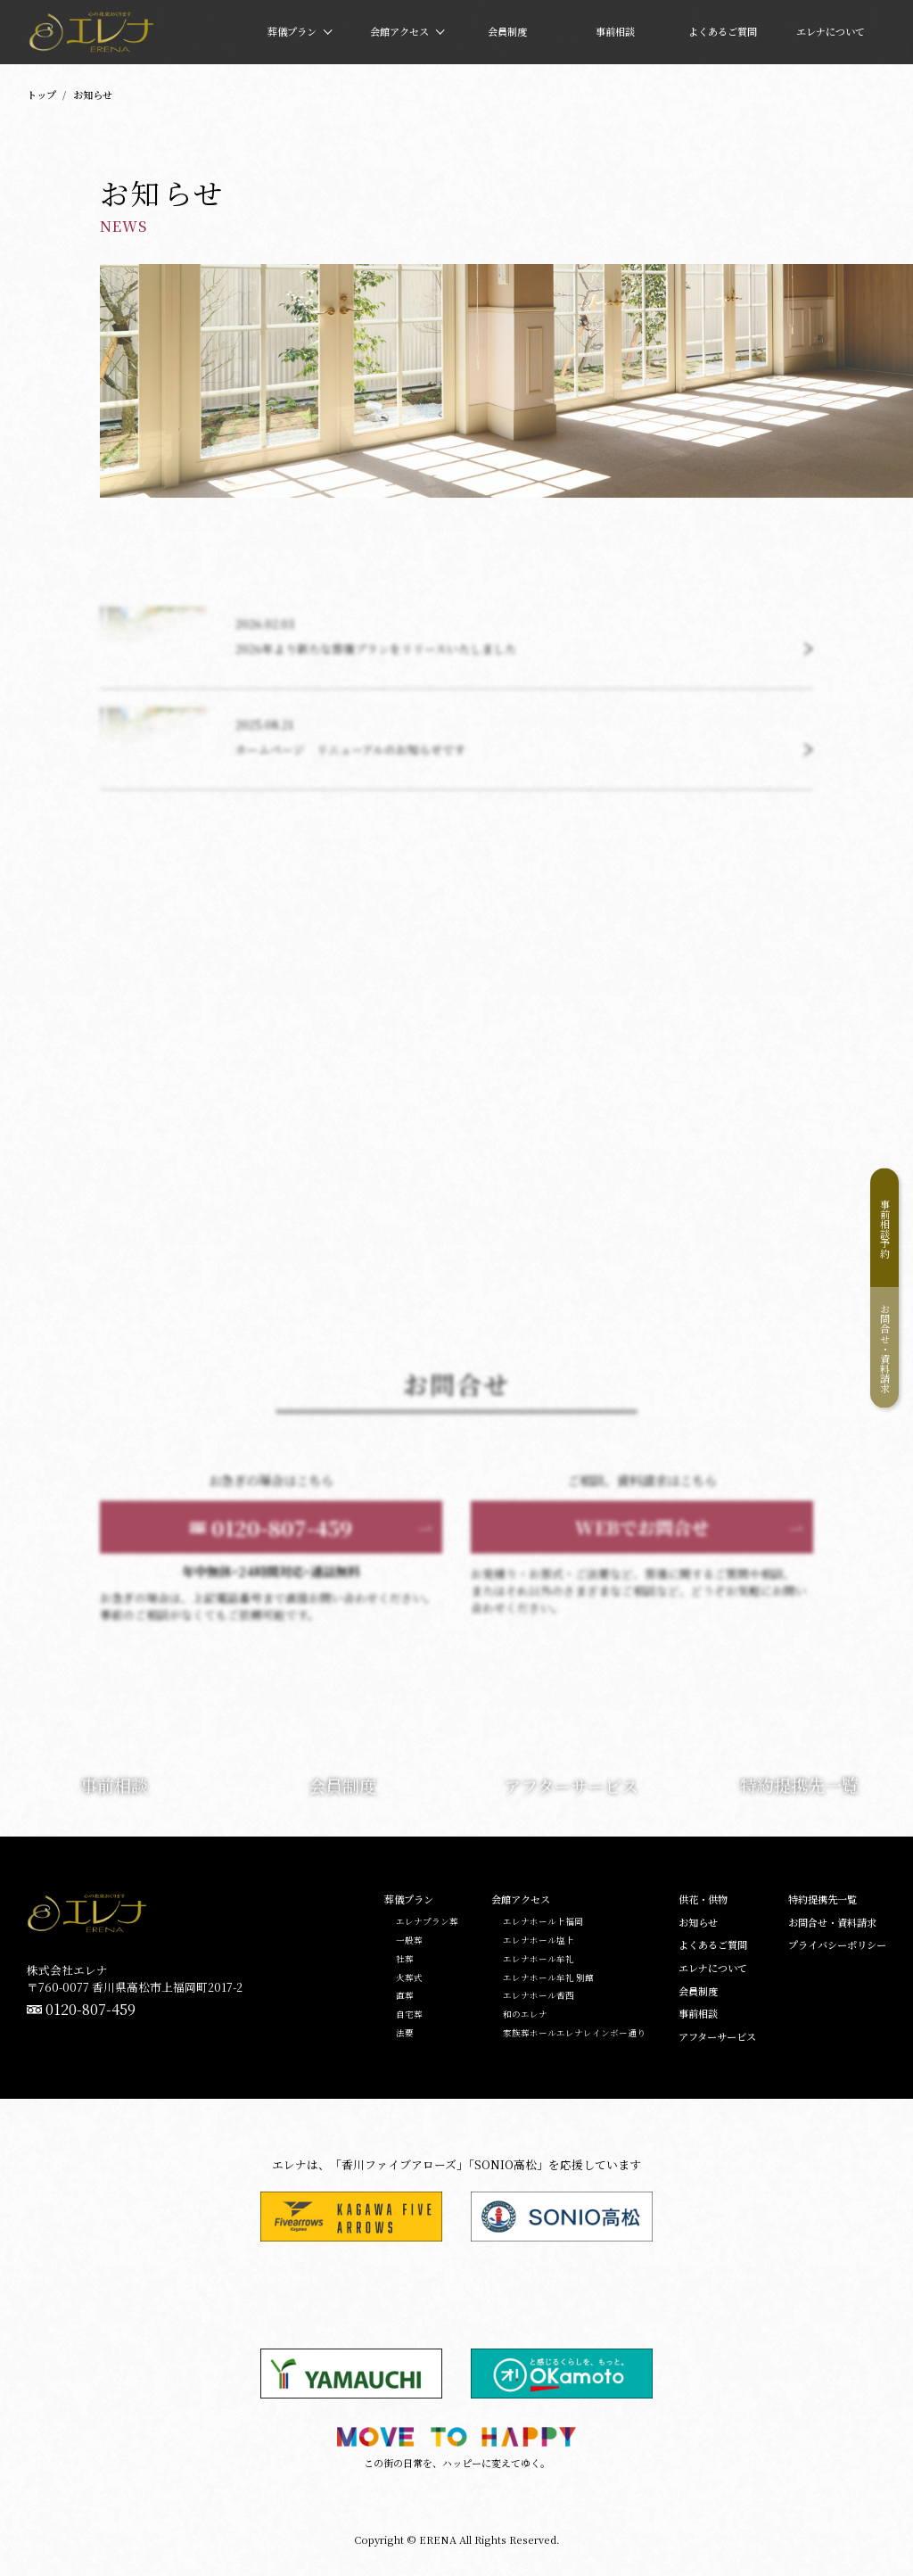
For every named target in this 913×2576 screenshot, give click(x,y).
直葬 (405, 1996)
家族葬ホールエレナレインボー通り (574, 2033)
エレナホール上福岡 (543, 1922)
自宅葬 (409, 2014)
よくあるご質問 (713, 1945)
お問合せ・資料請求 (885, 1348)
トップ (41, 95)
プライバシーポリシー (837, 1945)
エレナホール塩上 (538, 1940)
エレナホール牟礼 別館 (548, 1978)
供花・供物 (703, 1899)
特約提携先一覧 (822, 1899)
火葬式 (409, 1978)
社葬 (405, 1959)
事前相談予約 (885, 1228)
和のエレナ (525, 2014)
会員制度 (698, 1991)
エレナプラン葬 (427, 1922)
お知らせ (698, 1923)
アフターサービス (717, 2037)
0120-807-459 (90, 2009)
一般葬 (409, 1940)
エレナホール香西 (538, 1996)
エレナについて (713, 1968)
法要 (405, 2033)
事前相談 (698, 2014)
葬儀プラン (408, 1899)
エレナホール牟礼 (538, 1959)
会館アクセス (520, 1899)
